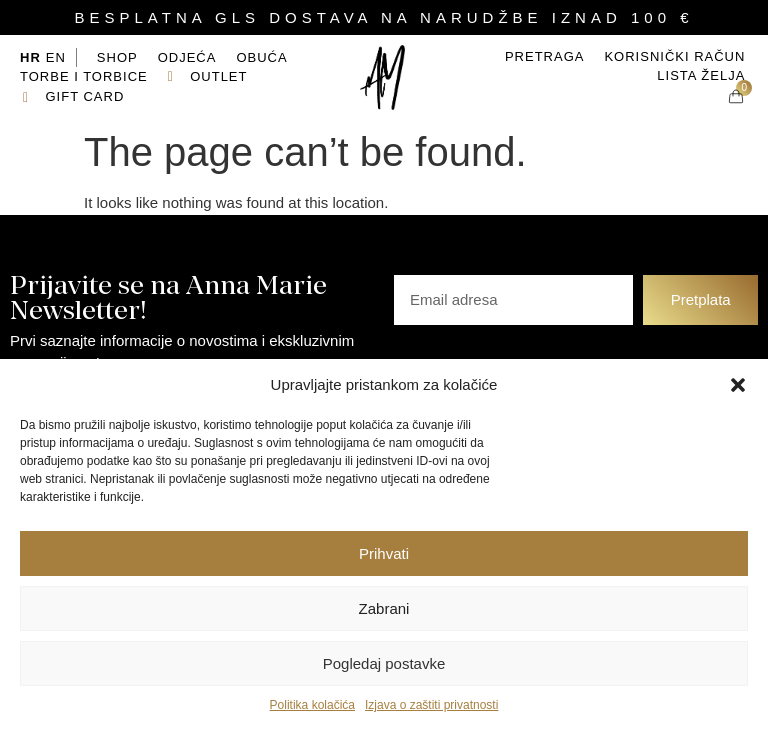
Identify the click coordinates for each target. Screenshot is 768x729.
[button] (738, 385)
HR (30, 57)
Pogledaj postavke (384, 663)
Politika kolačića (312, 705)
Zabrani (384, 608)
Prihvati (384, 553)
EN (56, 57)
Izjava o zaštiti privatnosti (431, 705)
